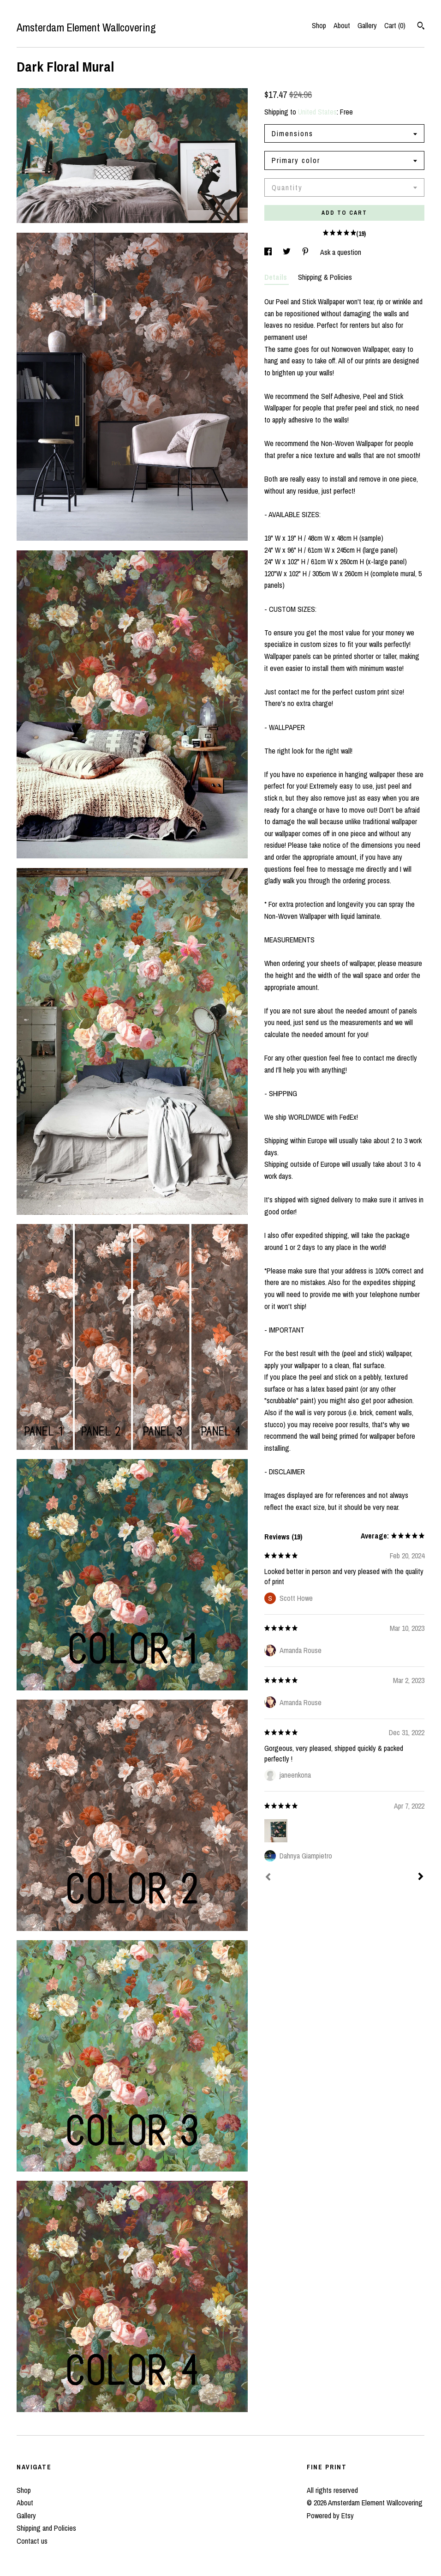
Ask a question (340, 252)
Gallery (367, 25)
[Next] (420, 1877)
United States (317, 112)
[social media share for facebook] (269, 252)
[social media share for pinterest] (306, 252)
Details (276, 277)
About (342, 25)
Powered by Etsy (330, 2515)
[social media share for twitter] (287, 252)
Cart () (394, 25)
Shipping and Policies (46, 2528)
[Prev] (268, 1878)
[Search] (420, 27)
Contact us (32, 2541)
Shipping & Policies (325, 277)
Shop (319, 25)
